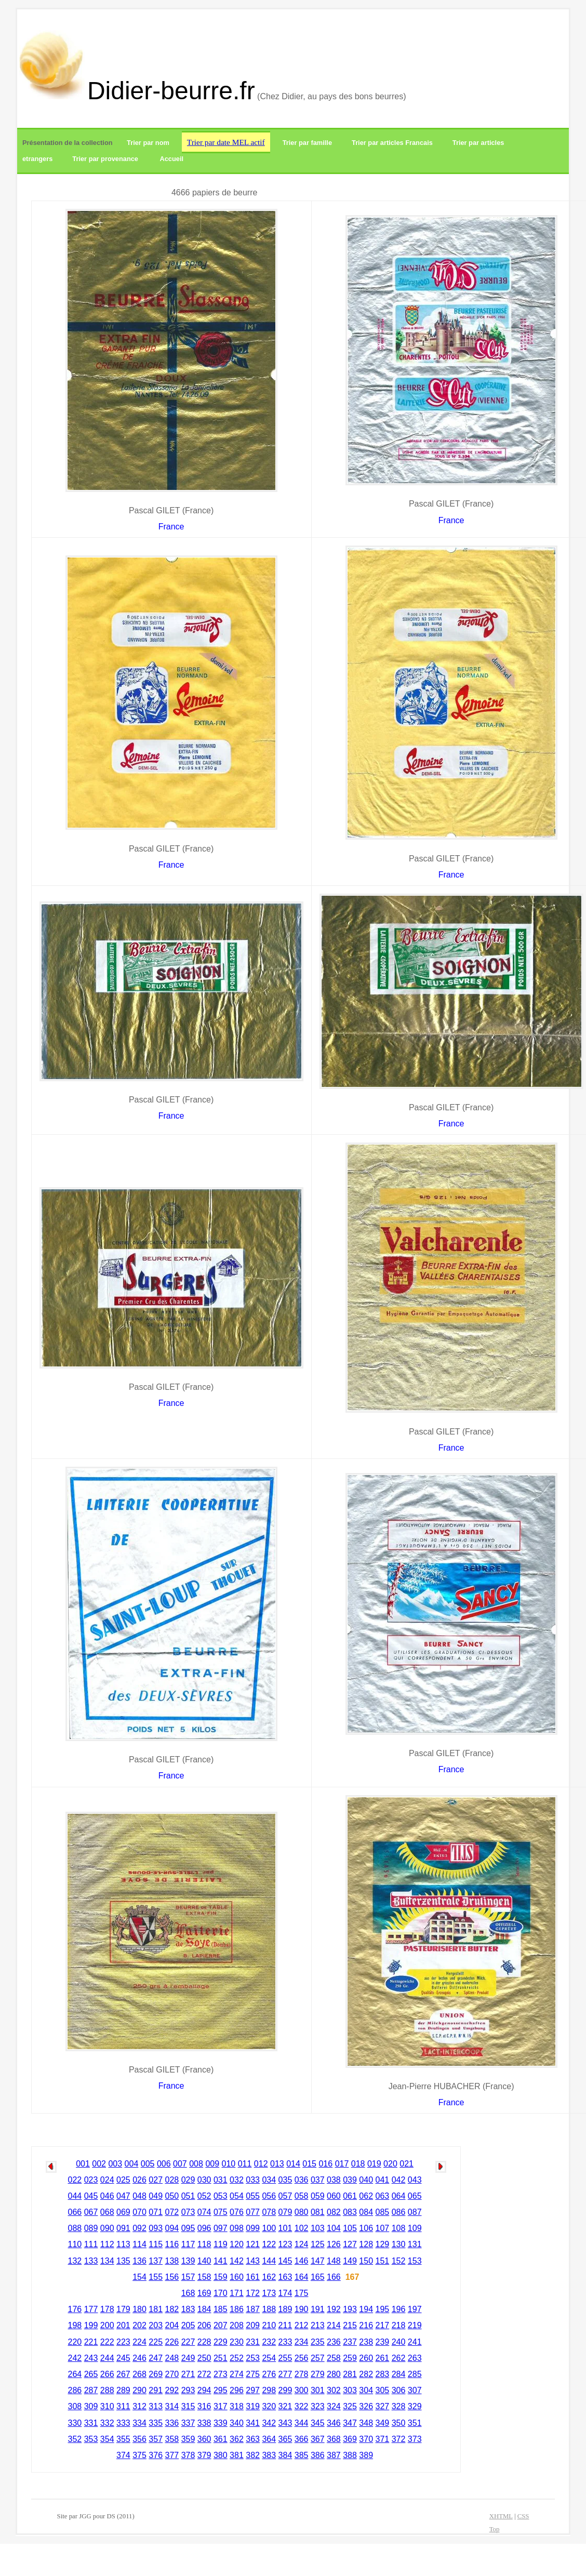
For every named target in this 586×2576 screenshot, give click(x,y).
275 (253, 2374)
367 (318, 2439)
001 (83, 2163)
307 (415, 2390)
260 (366, 2358)
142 (237, 2260)
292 (172, 2390)
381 (237, 2455)
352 (75, 2439)
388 (350, 2455)
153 (415, 2260)
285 (415, 2374)
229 (221, 2342)
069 (123, 2212)
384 (285, 2455)
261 (383, 2358)
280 (334, 2374)
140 (204, 2260)
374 (123, 2455)
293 (188, 2390)
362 (237, 2439)
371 (383, 2439)
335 (156, 2423)
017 (342, 2163)
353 (91, 2439)
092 (139, 2228)
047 (123, 2196)
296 (237, 2390)
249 (188, 2358)
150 (366, 2260)
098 (237, 2228)
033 (253, 2179)
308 (75, 2406)
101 (285, 2228)
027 (156, 2179)
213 (318, 2325)
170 (221, 2293)
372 (399, 2439)
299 (285, 2390)
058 (302, 2196)
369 (350, 2439)
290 (139, 2390)
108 (399, 2228)
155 (156, 2277)
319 (253, 2406)
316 (204, 2406)
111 (91, 2244)
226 (172, 2342)
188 (269, 2309)
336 (172, 2423)
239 (383, 2342)
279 (318, 2374)
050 (172, 2196)
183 (188, 2309)
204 (172, 2325)
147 (318, 2260)
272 (204, 2374)
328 (399, 2406)
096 (204, 2228)
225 (156, 2342)
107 (383, 2228)
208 (237, 2325)
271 (188, 2374)
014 (293, 2163)
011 (245, 2163)
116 (172, 2244)
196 (399, 2309)
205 (188, 2325)
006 (164, 2163)
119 (221, 2244)
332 (107, 2423)
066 (75, 2212)
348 (366, 2423)
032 (237, 2179)
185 (221, 2309)
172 (253, 2293)
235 (318, 2342)
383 (269, 2455)
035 (285, 2179)
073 (188, 2212)
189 (285, 2309)
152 (399, 2260)
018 (358, 2163)
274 (237, 2374)
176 (75, 2309)
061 (350, 2196)
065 (415, 2196)
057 (285, 2196)
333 (123, 2423)
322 (302, 2406)
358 (172, 2439)
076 (237, 2212)
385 (302, 2455)
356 (139, 2439)
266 (107, 2374)
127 (350, 2244)
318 (237, 2406)
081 (318, 2212)
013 (277, 2163)
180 (139, 2309)
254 (269, 2358)
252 (237, 2358)
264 (75, 2374)
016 (325, 2163)
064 (399, 2196)
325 (350, 2406)
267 (123, 2374)
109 (415, 2228)
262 (399, 2358)
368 (334, 2439)
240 (399, 2342)
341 (253, 2423)
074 (204, 2212)
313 (156, 2406)
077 (253, 2212)
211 (285, 2325)
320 (269, 2406)
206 (204, 2325)
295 (221, 2390)
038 (334, 2179)
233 (285, 2342)
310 (107, 2406)
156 (172, 2277)
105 (350, 2228)
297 (253, 2390)
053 (221, 2196)
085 (383, 2212)
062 (366, 2196)
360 (204, 2439)
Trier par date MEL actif (226, 142)
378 (188, 2455)
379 (204, 2455)
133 (91, 2260)
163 (285, 2277)
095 (188, 2228)
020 (390, 2163)
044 (75, 2196)
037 (318, 2179)
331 (91, 2423)
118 (204, 2244)
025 (123, 2179)
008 (196, 2163)
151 (383, 2260)
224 (139, 2342)
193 (350, 2309)
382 (253, 2455)
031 (221, 2179)
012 (261, 2163)
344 (302, 2423)
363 (253, 2439)
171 (237, 2293)
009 (212, 2163)
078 (269, 2212)
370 (366, 2439)
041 (383, 2179)
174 (285, 2293)
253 (253, 2358)
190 (302, 2309)
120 (237, 2244)
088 (75, 2228)
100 (269, 2228)
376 (156, 2455)
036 (302, 2179)
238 (366, 2342)
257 (318, 2358)
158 (204, 2277)
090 (107, 2228)
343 (285, 2423)
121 (253, 2244)
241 (415, 2342)
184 (204, 2309)
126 (334, 2244)
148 (334, 2260)
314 (172, 2406)
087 (415, 2212)
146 (302, 2260)
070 (139, 2212)
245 (123, 2358)
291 (156, 2390)
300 (302, 2390)
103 (318, 2228)
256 (302, 2358)
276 (269, 2374)
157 (188, 2277)
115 (156, 2244)
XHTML (501, 2516)
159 (221, 2277)
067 (91, 2212)
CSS (523, 2516)
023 (91, 2179)
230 (237, 2342)
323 (318, 2406)
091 (123, 2228)
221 (91, 2342)
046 (107, 2196)
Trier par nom (148, 143)
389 (366, 2455)
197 (415, 2309)
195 (383, 2309)
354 (107, 2439)
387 (334, 2455)
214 (334, 2325)
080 (302, 2212)
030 (204, 2179)
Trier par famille (307, 143)
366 (302, 2439)
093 (156, 2228)
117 (188, 2244)
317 (221, 2406)
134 (107, 2260)
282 (366, 2374)
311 (123, 2406)
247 (156, 2358)
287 (91, 2390)
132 (75, 2260)
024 (107, 2179)
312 (139, 2406)
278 (302, 2374)
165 (318, 2277)
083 (350, 2212)
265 (91, 2374)
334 (139, 2423)
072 (172, 2212)
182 (172, 2309)
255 (285, 2358)
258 (334, 2358)
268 (139, 2374)
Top (494, 2529)
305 (383, 2390)
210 (269, 2325)
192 (334, 2309)
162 (269, 2277)
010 (229, 2163)
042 (399, 2179)
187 (253, 2309)
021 (406, 2163)
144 (269, 2260)
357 (156, 2439)
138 (172, 2260)
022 (75, 2179)
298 (269, 2390)
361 (221, 2439)
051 (188, 2196)
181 (156, 2309)
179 (123, 2309)
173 (269, 2293)
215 (350, 2325)
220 (75, 2342)
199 (91, 2325)
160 (237, 2277)
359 (188, 2439)
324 (334, 2406)
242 (75, 2358)
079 (285, 2212)
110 (75, 2244)
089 (91, 2228)
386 (318, 2455)
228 (204, 2342)
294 (204, 2390)
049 (156, 2196)
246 (139, 2358)
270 (172, 2374)
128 (366, 2244)
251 (221, 2358)
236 (334, 2342)
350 (399, 2423)
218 (399, 2325)
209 (253, 2325)
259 (350, 2358)
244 (107, 2358)
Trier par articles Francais (392, 143)
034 (269, 2179)
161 (253, 2277)
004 (132, 2163)
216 (366, 2325)
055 (253, 2196)
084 (366, 2212)
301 (318, 2390)
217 (383, 2325)
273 (221, 2374)
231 (253, 2342)
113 (123, 2244)
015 (309, 2163)
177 (91, 2309)
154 (139, 2277)
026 (139, 2179)
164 (302, 2277)
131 (415, 2244)
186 (237, 2309)
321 (285, 2406)
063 (383, 2196)
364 (269, 2439)
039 (350, 2179)
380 (221, 2455)
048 (139, 2196)
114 (139, 2244)
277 (285, 2374)
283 (383, 2374)
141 (221, 2260)
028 (172, 2179)
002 (99, 2163)
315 (188, 2406)
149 (350, 2260)
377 (172, 2455)
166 (334, 2277)
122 (269, 2244)
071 (156, 2212)
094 (172, 2228)
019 (374, 2163)
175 (302, 2293)
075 (221, 2212)
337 (188, 2423)
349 (383, 2423)
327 (383, 2406)
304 (366, 2390)
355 (123, 2439)
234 (302, 2342)
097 (221, 2228)
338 (204, 2423)
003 (115, 2163)
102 (302, 2228)
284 (399, 2374)
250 (204, 2358)
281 (350, 2374)
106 (366, 2228)
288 (107, 2390)
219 (415, 2325)
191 (318, 2309)
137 (156, 2260)
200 (107, 2325)
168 (188, 2293)
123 (285, 2244)
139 (188, 2260)
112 (107, 2244)
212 (302, 2325)
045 (91, 2196)
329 (415, 2406)
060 (334, 2196)
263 (415, 2358)
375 (139, 2455)
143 (253, 2260)
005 (148, 2163)
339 (221, 2423)
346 (334, 2423)
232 (269, 2342)
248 (172, 2358)
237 (350, 2342)
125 (318, 2244)
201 (123, 2325)
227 (188, 2342)
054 (237, 2196)
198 (75, 2325)
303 (350, 2390)
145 (285, 2260)
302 (334, 2390)
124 (302, 2244)
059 (318, 2196)
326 (366, 2406)
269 (156, 2374)
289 (123, 2390)
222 (107, 2342)
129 (383, 2244)
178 (107, 2309)
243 (91, 2358)
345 (318, 2423)
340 (237, 2423)
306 (399, 2390)
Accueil (172, 159)
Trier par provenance (105, 159)
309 (91, 2406)
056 (269, 2196)
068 (107, 2212)
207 (221, 2325)
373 (415, 2439)
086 (399, 2212)
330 (75, 2423)
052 (204, 2196)
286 (75, 2390)
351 (415, 2423)
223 (123, 2342)
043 (415, 2179)
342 (269, 2423)
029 (188, 2179)
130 (399, 2244)
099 (253, 2228)
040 (366, 2179)
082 (334, 2212)
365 (285, 2439)
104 (334, 2228)
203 (156, 2325)
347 (350, 2423)
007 (180, 2163)
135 (123, 2260)
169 (204, 2293)
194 (366, 2309)
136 (139, 2260)
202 (139, 2325)
